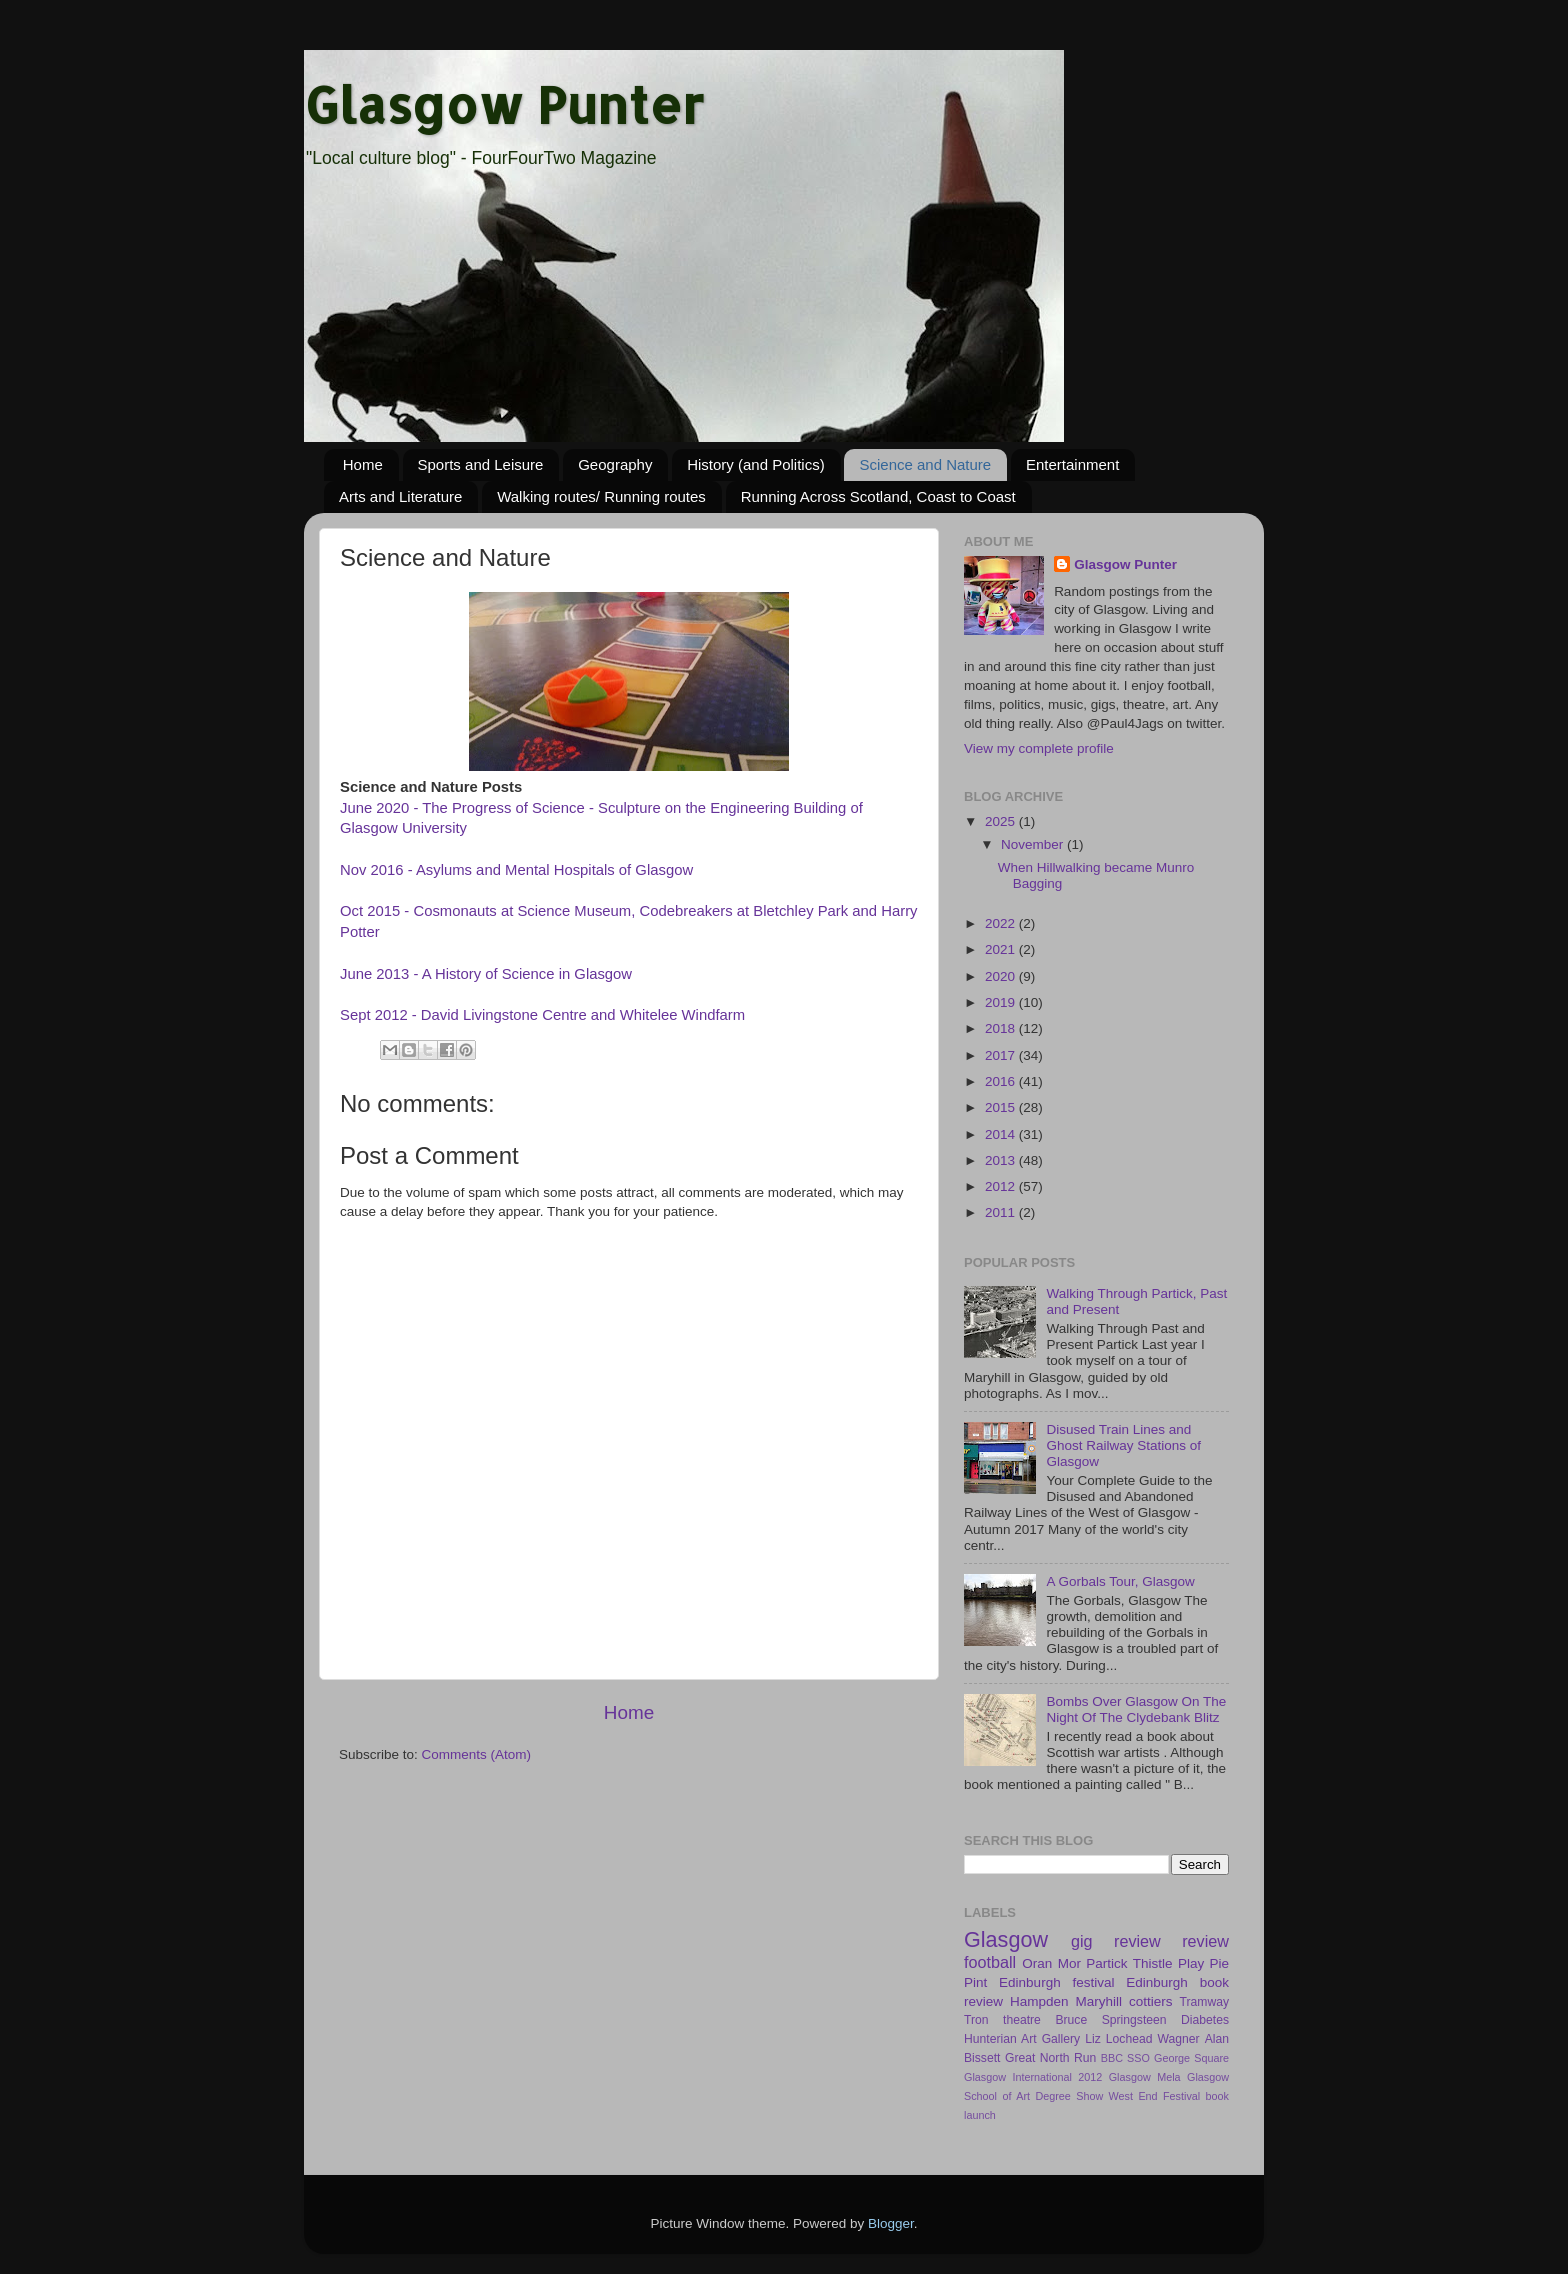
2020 (1002, 976)
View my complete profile (1039, 748)
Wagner (1179, 2039)
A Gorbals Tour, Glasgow (1120, 1581)
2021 (1002, 949)
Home (363, 464)
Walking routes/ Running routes (601, 496)
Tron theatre (1002, 2020)
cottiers (1151, 2001)
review (1205, 1941)
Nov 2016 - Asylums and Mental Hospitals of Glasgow (516, 870)
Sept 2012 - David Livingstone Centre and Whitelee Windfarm (542, 1015)
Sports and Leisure (481, 464)
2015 (1002, 1107)
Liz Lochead (1118, 2039)
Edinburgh (1157, 1982)
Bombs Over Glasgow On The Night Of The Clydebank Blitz (1136, 1709)
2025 (1002, 821)
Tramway (1204, 2002)
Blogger (891, 2223)
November (1034, 844)
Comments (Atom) (477, 1754)
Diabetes (1205, 2020)
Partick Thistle (1129, 1963)
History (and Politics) (756, 464)
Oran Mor (1051, 1963)
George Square (1191, 2058)
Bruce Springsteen (1110, 2020)
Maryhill (1099, 2001)
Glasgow (1006, 1939)
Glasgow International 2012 (1033, 2077)
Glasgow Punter (504, 104)
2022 (1002, 923)
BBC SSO (1125, 2058)
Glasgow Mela (1145, 2077)
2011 (1002, 1212)
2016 (1002, 1081)
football (990, 1962)
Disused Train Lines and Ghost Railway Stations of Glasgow (1123, 1445)
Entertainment (1072, 464)
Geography (615, 464)
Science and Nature (925, 464)
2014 (1002, 1134)
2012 (1002, 1186)
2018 (1002, 1028)
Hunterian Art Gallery (1022, 2039)
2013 (1002, 1160)
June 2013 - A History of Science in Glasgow (486, 974)
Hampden (1039, 2001)
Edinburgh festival (1056, 1982)
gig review (1116, 1941)
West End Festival (1155, 2096)
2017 (1002, 1055)
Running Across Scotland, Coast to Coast (878, 496)
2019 (1002, 1002)
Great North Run (1050, 2058)
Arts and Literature (400, 496)
